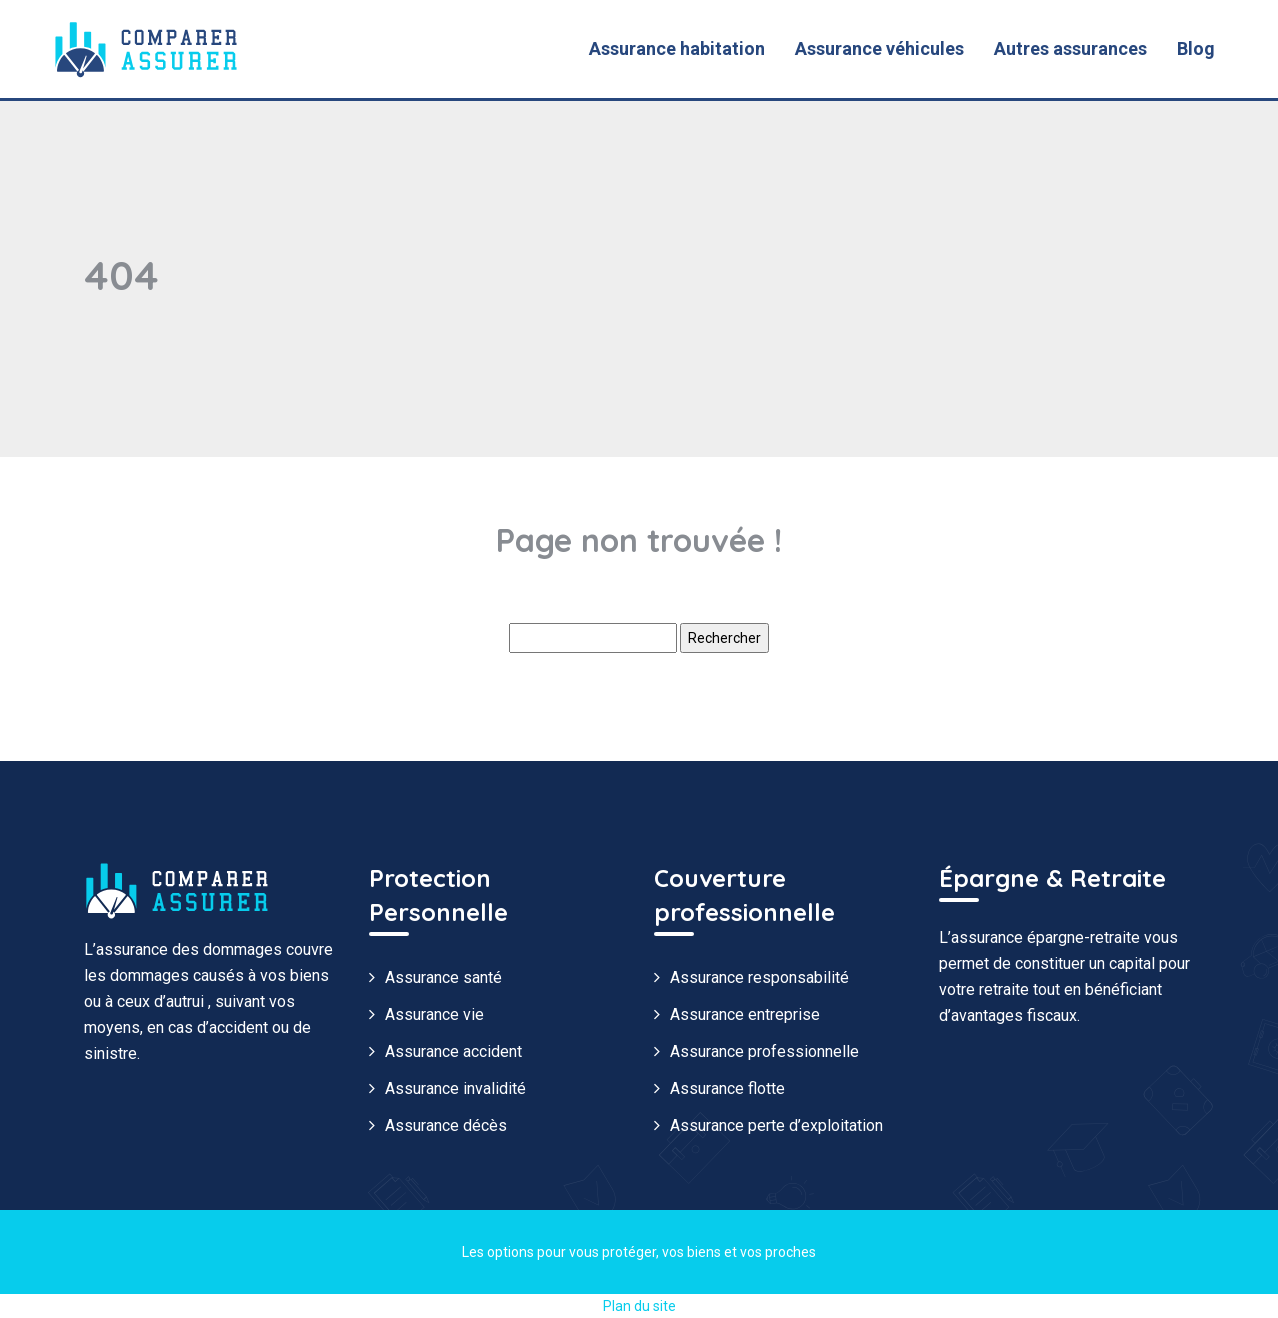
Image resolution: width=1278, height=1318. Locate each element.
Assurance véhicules (879, 48)
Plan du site (639, 1306)
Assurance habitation (677, 48)
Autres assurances (1070, 48)
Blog (1196, 48)
